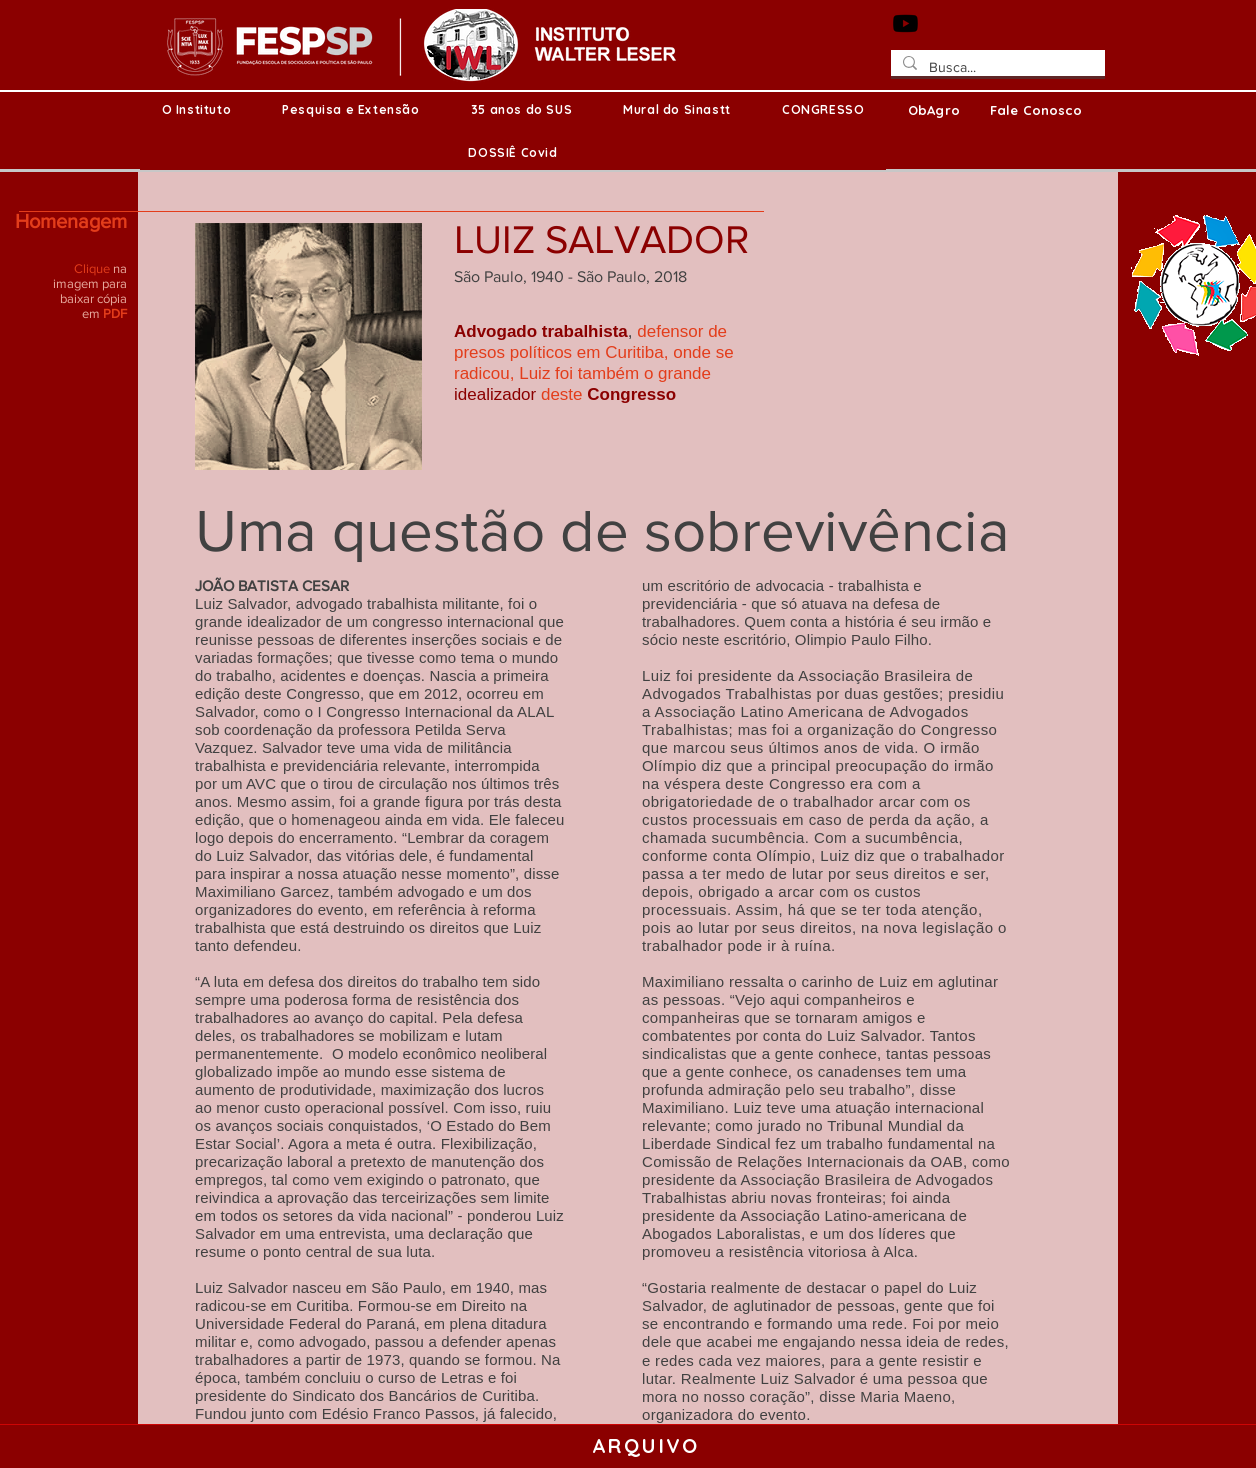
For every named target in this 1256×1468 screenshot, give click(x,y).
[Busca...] (996, 68)
